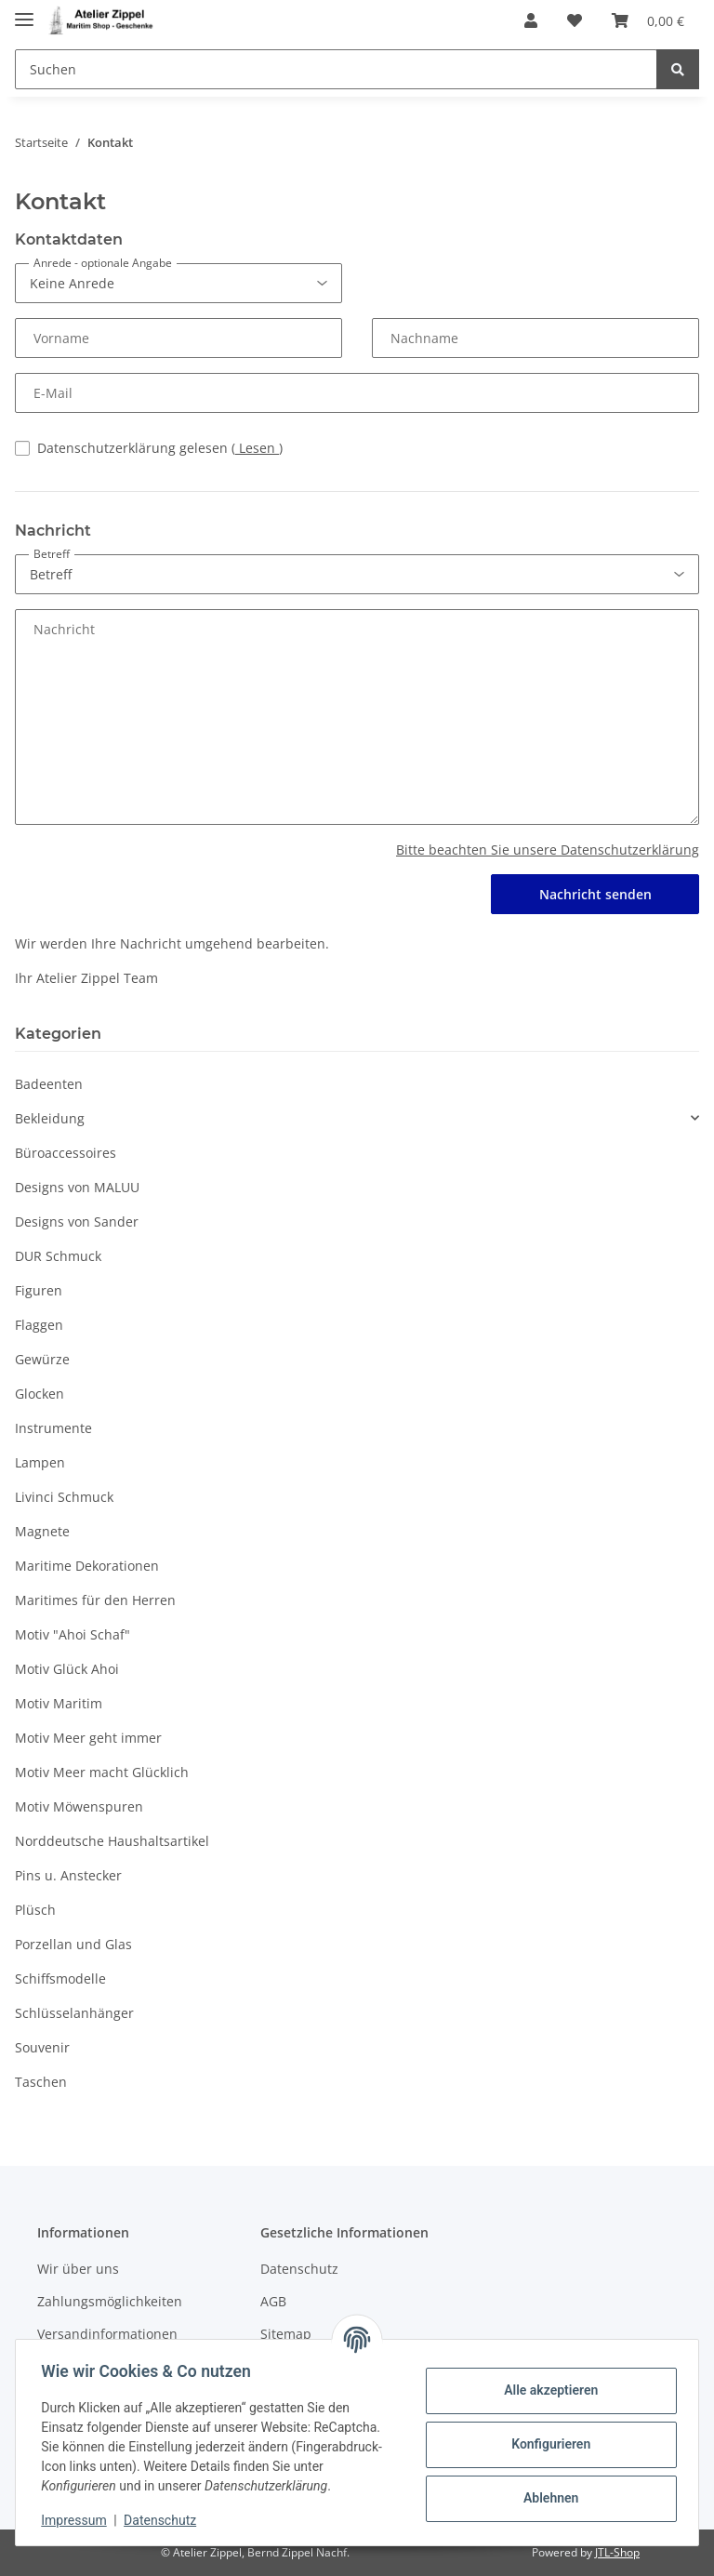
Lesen (257, 448)
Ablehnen (546, 2497)
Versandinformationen (107, 2334)
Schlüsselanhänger (74, 2013)
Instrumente (53, 1428)
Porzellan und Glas (73, 1944)
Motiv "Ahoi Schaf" (72, 1634)
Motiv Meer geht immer (88, 1737)
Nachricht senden (595, 894)
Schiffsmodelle (60, 1978)
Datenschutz (299, 2268)
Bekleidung (50, 1118)
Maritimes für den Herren (95, 1600)
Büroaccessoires (65, 1153)
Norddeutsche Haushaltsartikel (112, 1841)
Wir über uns (78, 2268)
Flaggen (39, 1325)
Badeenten (49, 1084)
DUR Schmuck (58, 1256)
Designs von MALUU (77, 1187)
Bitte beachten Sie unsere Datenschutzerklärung (547, 849)
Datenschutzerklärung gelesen (160, 448)
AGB (273, 2301)
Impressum (78, 2520)
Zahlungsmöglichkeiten (109, 2301)
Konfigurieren (546, 2444)
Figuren (38, 1290)
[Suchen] (336, 69)
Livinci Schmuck (64, 1497)
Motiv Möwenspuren (79, 1806)
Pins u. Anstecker (68, 1875)
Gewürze (42, 1359)
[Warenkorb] (648, 20)
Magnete (42, 1531)
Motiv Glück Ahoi (67, 1669)
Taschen (41, 2082)
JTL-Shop (617, 2552)
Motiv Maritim (58, 1703)
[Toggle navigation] (24, 11)
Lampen (40, 1462)
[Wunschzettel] (574, 20)
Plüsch (35, 1910)
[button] (530, 20)
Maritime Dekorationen (87, 1565)
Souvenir (42, 2047)
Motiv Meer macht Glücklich (102, 1772)
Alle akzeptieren (546, 2390)
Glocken (39, 1393)
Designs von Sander (77, 1221)
